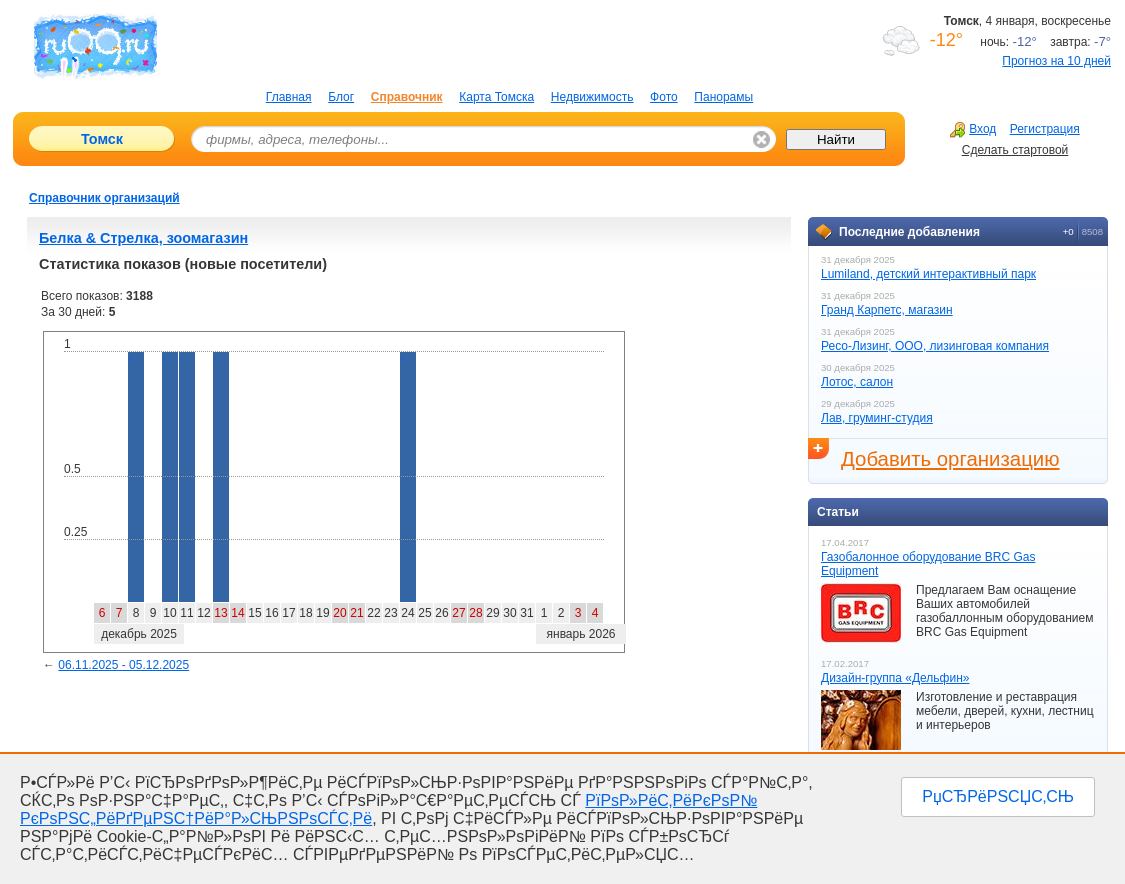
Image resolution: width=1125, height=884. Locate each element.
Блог (341, 97)
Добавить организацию (950, 459)
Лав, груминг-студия (877, 418)
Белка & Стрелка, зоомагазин (143, 238)
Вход (973, 129)
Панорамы (723, 97)
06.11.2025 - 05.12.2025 (123, 665)
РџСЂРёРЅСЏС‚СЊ (998, 796)
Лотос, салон (857, 382)
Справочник (407, 97)
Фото (664, 97)
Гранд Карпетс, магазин (887, 310)
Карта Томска (496, 97)
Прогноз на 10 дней (1056, 61)
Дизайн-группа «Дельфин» (895, 678)
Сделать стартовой (1015, 150)
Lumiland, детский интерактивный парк (928, 274)
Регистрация (1045, 129)
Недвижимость (592, 97)
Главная (289, 97)
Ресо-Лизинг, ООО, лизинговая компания (935, 346)
